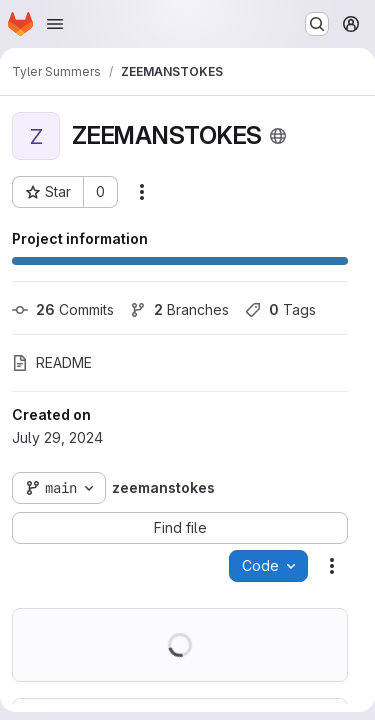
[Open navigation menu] (55, 24)
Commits (63, 309)
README (52, 362)
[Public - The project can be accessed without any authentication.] (278, 136)
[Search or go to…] (317, 24)
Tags (280, 309)
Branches (179, 309)
